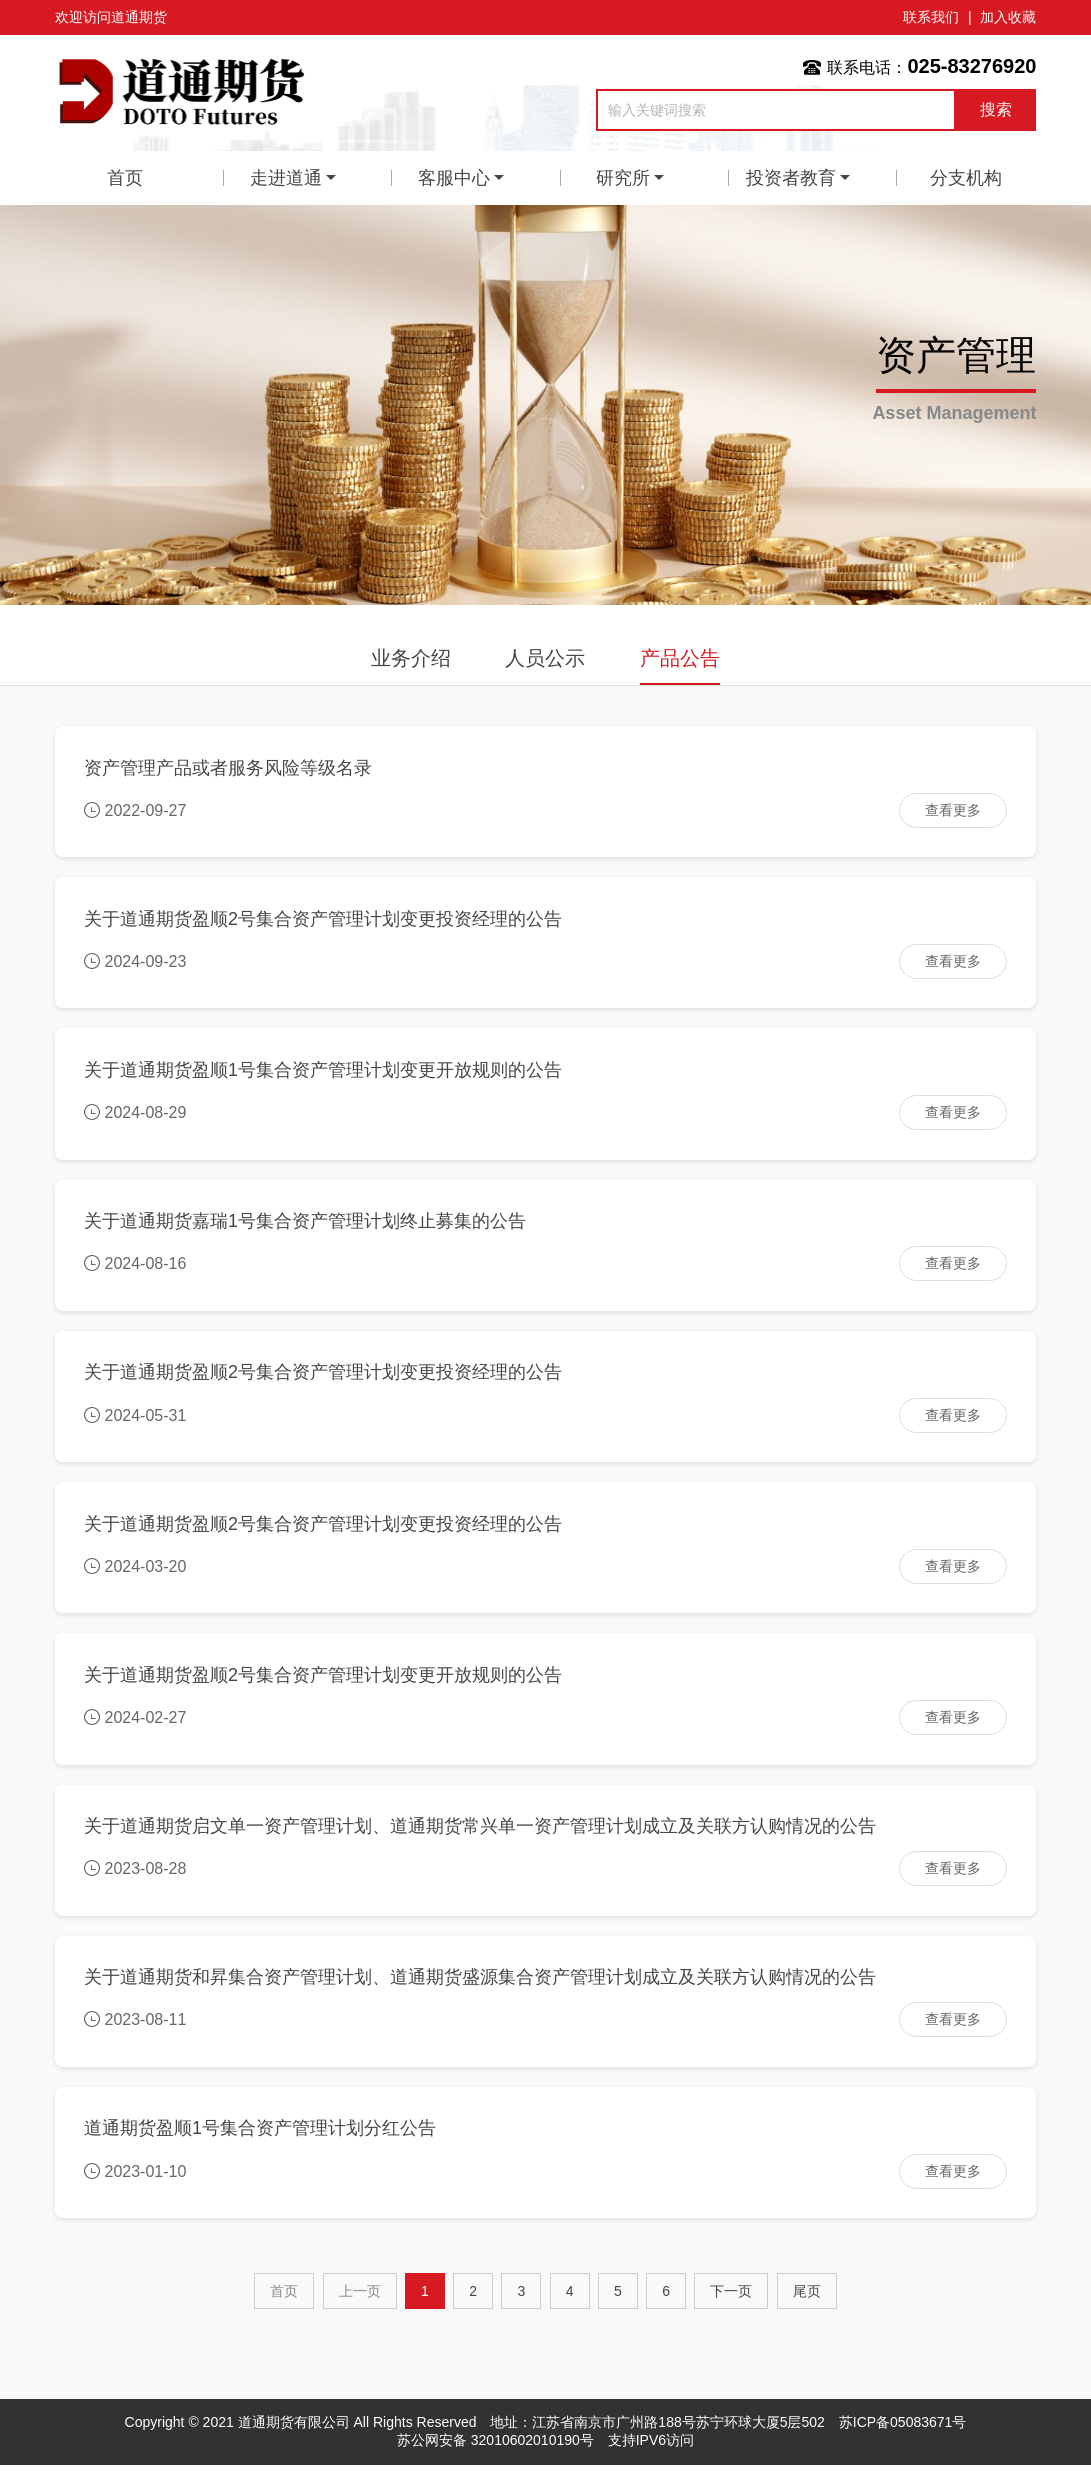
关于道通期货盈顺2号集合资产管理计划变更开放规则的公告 (324, 1681)
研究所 (623, 178)
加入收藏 (1008, 17)
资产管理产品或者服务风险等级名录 (229, 768)
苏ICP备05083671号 (903, 2432)
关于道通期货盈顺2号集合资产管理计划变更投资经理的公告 (324, 920)
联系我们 (931, 17)
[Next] (731, 2301)
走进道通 (286, 178)
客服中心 (454, 178)
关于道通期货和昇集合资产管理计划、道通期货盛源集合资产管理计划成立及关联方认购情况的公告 (481, 1986)
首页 (125, 178)
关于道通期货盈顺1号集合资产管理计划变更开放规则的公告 (324, 1072)
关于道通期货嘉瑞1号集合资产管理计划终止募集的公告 (306, 1225)
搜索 (996, 109)
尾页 (807, 2301)
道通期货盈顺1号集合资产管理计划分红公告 (261, 2138)
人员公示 (545, 658)
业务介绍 (411, 658)
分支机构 (966, 178)
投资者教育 (791, 178)
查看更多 (952, 810)
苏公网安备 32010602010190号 (495, 2450)
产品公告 (680, 658)
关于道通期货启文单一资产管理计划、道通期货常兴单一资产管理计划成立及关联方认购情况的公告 (481, 1833)
